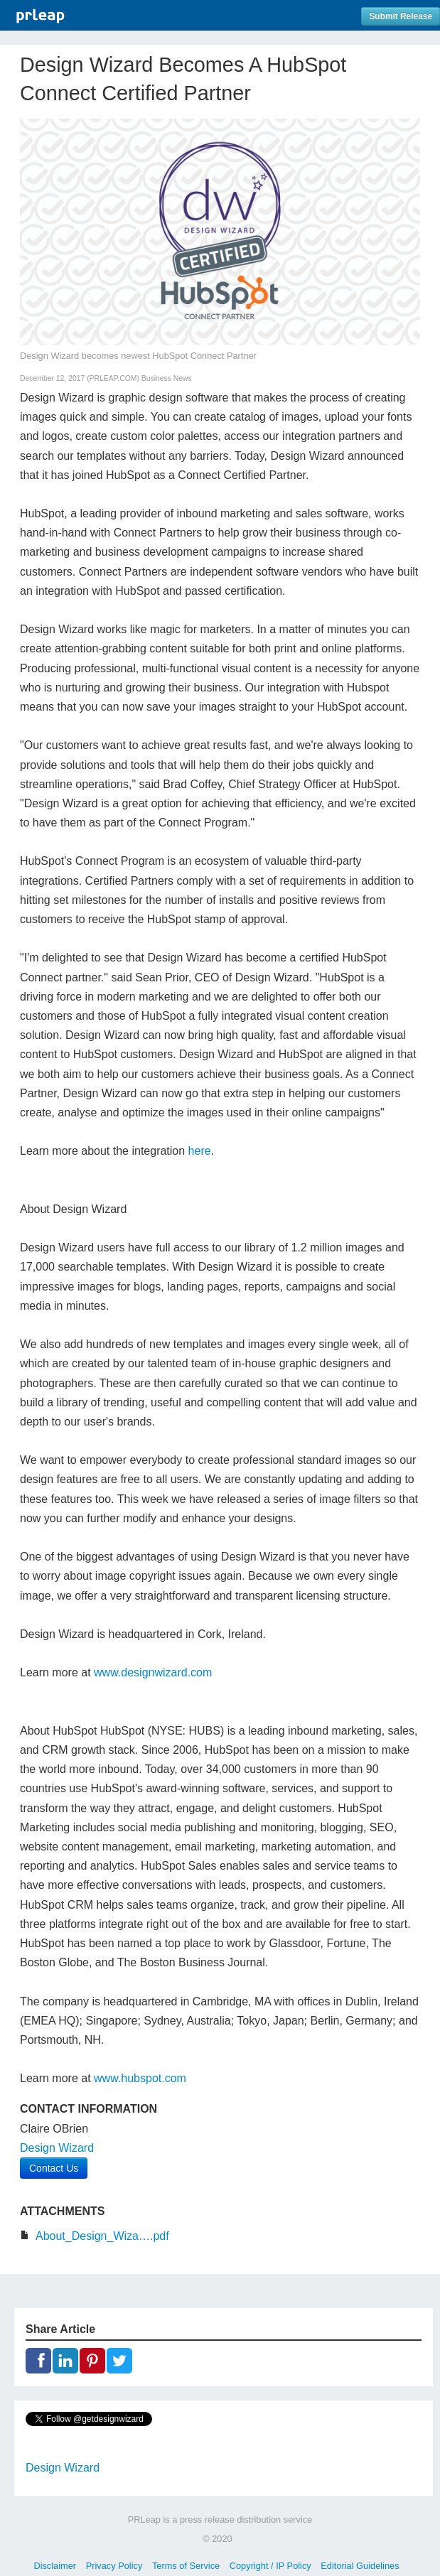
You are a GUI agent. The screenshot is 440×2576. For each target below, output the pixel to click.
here (199, 1151)
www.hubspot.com (140, 2078)
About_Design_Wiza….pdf (102, 2236)
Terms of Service (186, 2565)
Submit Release (400, 16)
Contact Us (53, 2168)
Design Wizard (57, 2148)
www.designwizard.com (153, 1672)
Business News (166, 378)
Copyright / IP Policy (270, 2565)
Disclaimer (54, 2565)
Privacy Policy (114, 2565)
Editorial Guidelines (360, 2565)
